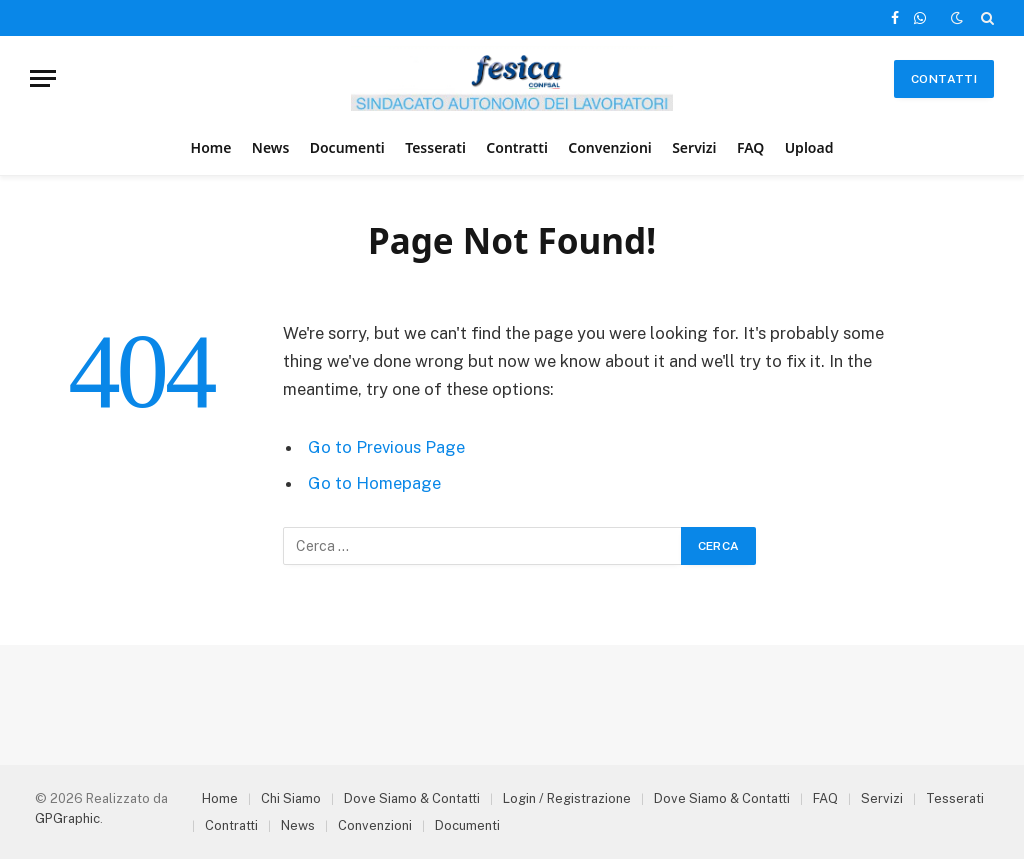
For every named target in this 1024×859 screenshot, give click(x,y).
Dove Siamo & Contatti (412, 798)
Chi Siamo (291, 798)
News (271, 147)
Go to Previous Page (386, 447)
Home (211, 147)
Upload (809, 147)
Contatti (944, 79)
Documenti (347, 147)
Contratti (517, 147)
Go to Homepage (374, 483)
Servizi (694, 147)
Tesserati (435, 147)
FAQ (750, 147)
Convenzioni (610, 147)
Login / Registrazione (567, 798)
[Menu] (43, 78)
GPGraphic (67, 818)
